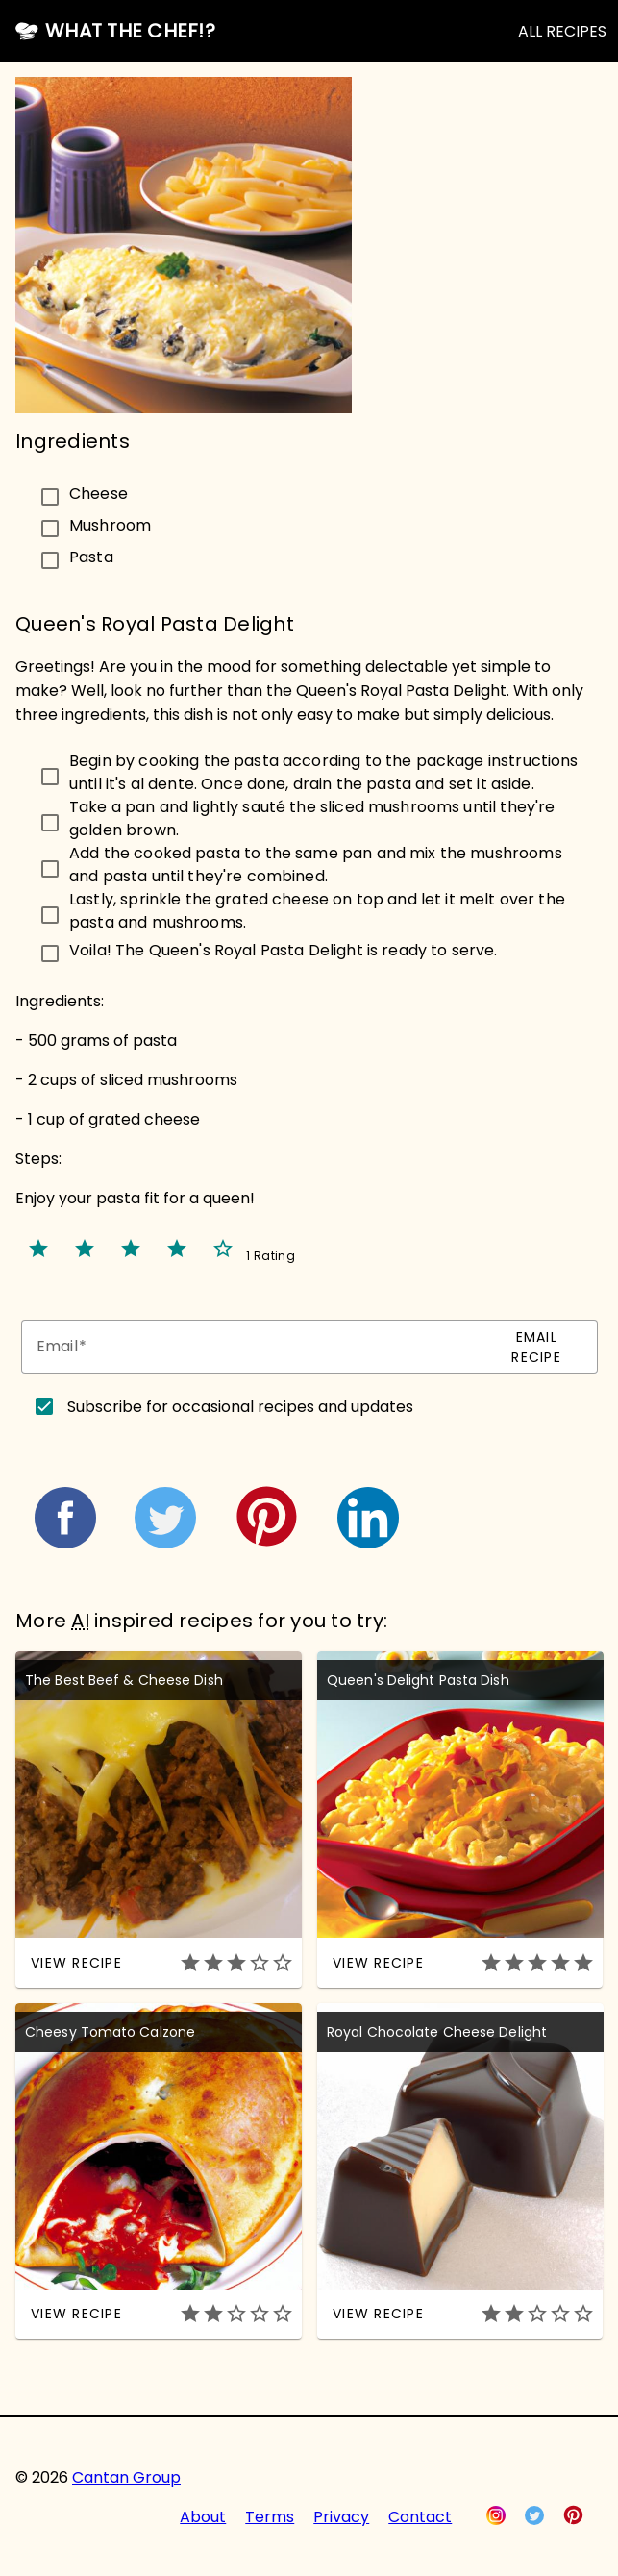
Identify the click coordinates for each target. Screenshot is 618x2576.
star (38, 1249)
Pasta (91, 556)
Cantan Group (126, 2477)
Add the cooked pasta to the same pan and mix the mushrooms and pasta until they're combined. (315, 864)
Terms (269, 2517)
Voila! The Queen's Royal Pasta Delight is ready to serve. (283, 950)
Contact (420, 2517)
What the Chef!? (130, 30)
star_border (223, 1249)
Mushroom (110, 524)
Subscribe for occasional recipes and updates (240, 1407)
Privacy (341, 2517)
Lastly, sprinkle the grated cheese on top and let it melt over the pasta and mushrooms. (317, 910)
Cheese (98, 493)
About (203, 2517)
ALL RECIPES (562, 31)
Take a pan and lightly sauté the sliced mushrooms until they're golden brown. (312, 818)
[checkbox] (233, 493)
